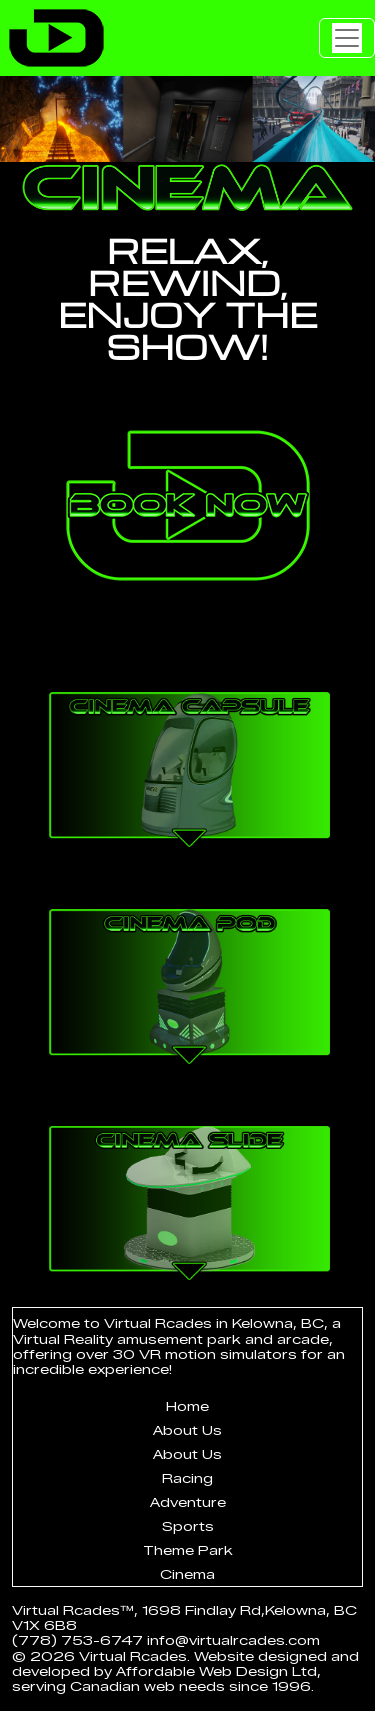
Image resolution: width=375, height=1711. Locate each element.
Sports (188, 1526)
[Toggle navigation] (347, 38)
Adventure (188, 1502)
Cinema (187, 1574)
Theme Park (188, 1550)
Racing (187, 1478)
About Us (187, 1430)
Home (187, 1406)
